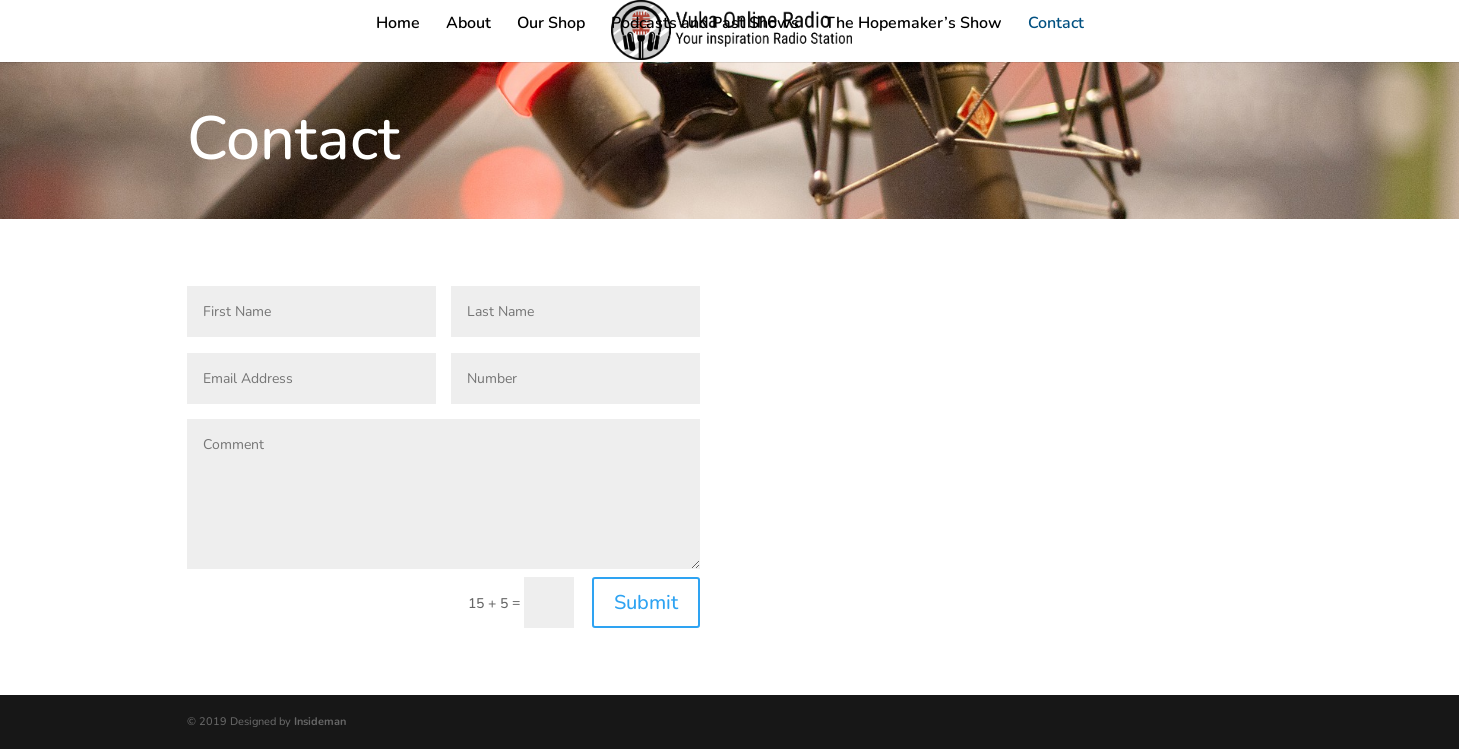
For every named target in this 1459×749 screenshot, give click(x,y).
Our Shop (551, 25)
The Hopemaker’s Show (913, 25)
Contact (1056, 25)
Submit (646, 602)
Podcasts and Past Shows (705, 25)
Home (398, 25)
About (468, 25)
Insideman (320, 721)
